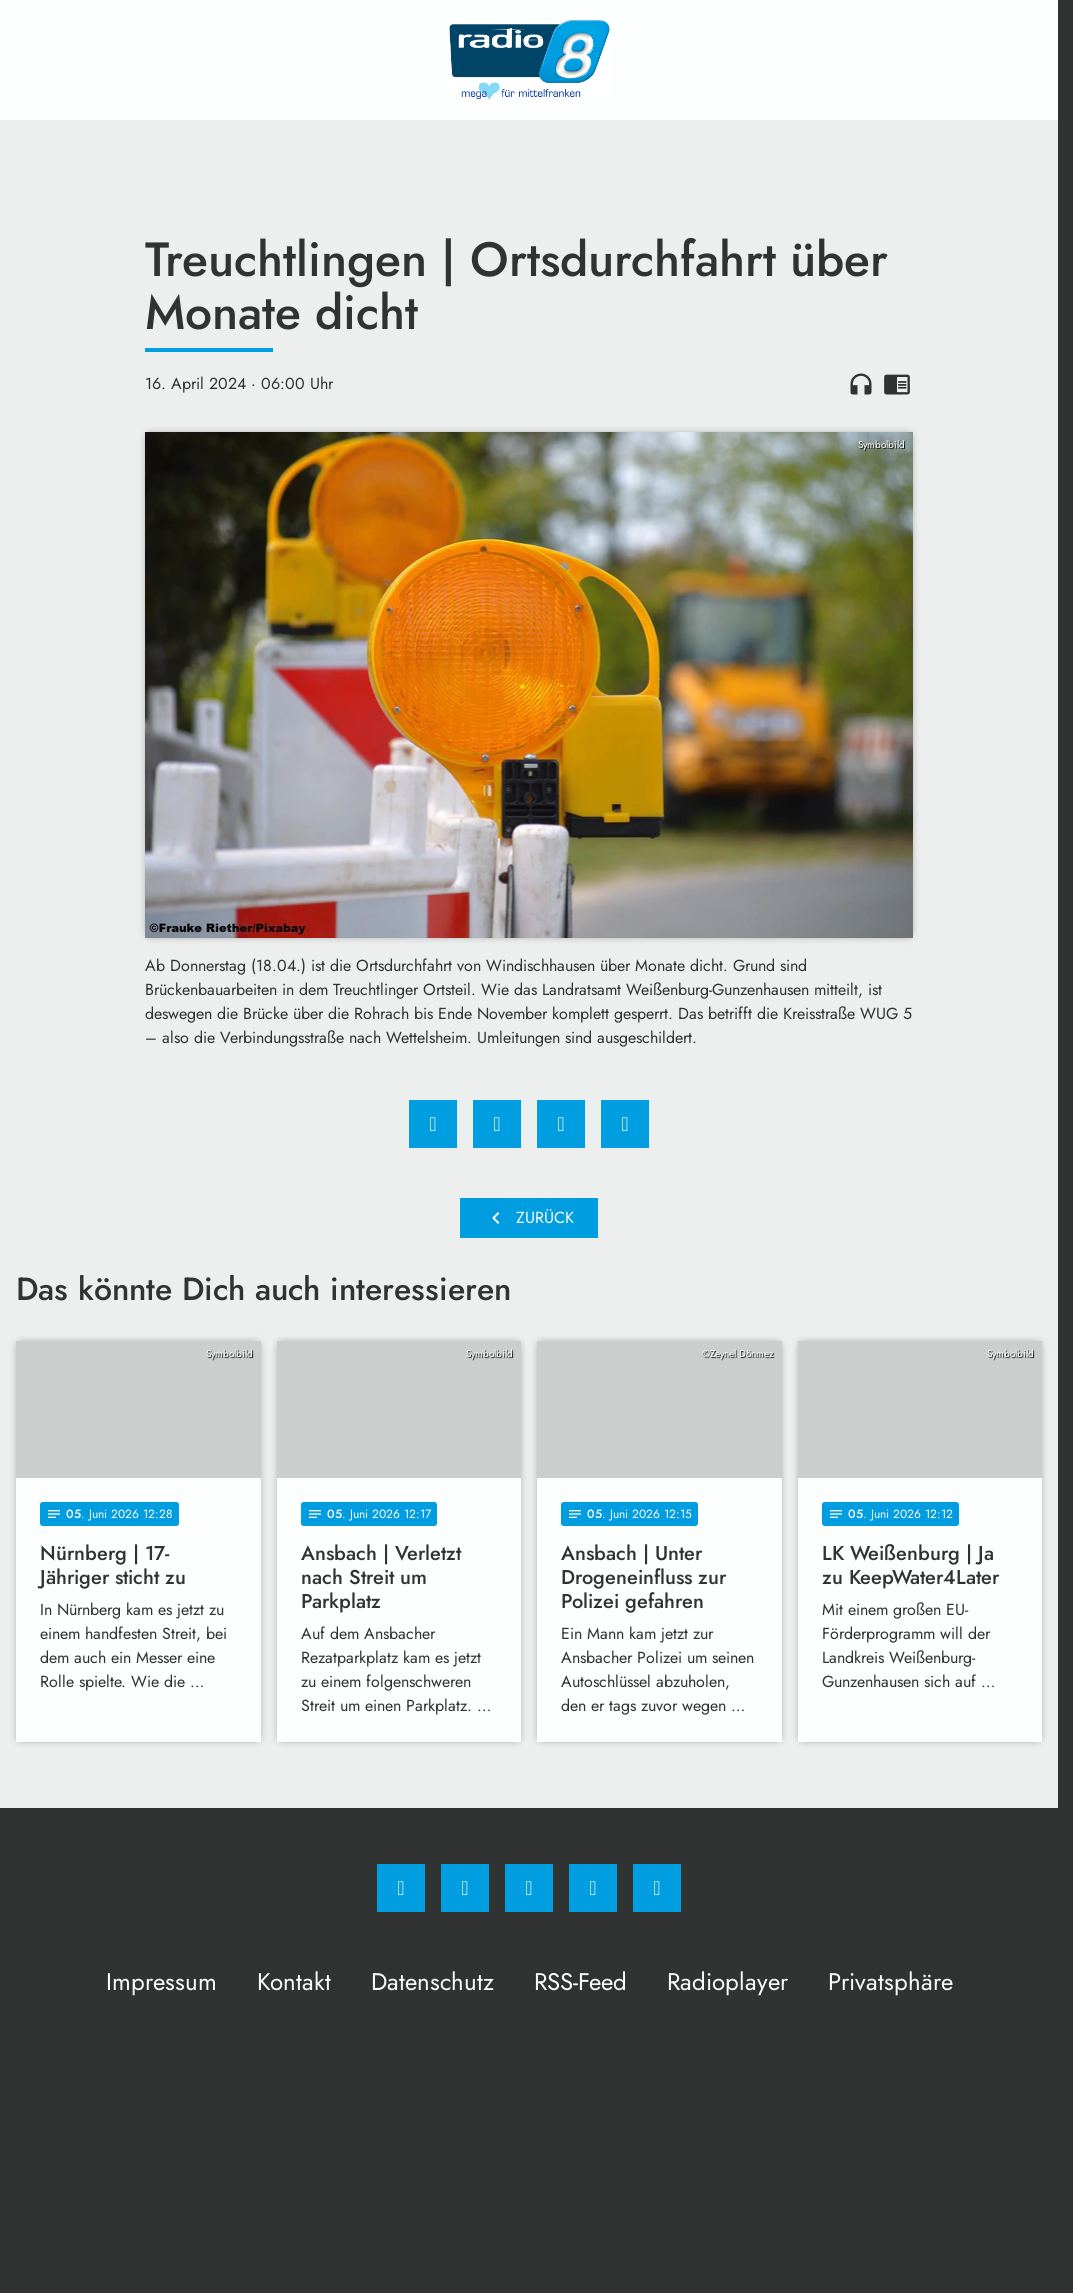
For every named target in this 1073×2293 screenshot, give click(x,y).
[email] (657, 1888)
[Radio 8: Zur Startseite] (529, 60)
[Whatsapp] (529, 1888)
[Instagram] (465, 1888)
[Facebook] (401, 1888)
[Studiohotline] (593, 1888)
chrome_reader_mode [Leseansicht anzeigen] (897, 384)
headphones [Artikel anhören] (861, 384)
